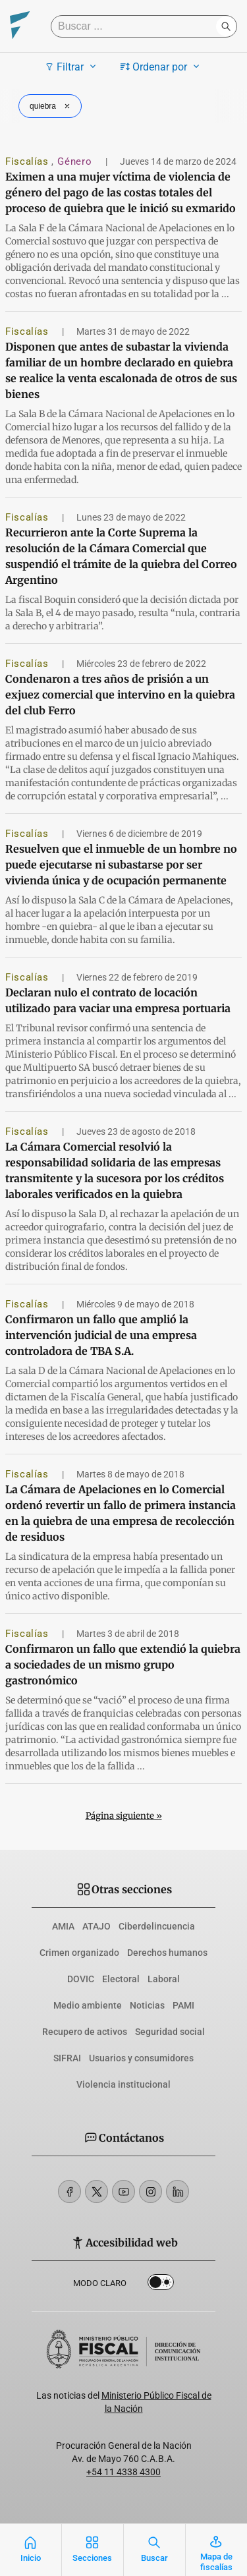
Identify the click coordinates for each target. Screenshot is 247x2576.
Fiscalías (28, 161)
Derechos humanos (167, 1952)
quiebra (51, 106)
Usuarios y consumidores (141, 2058)
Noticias (147, 2005)
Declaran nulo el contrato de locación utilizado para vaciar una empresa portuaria (118, 1000)
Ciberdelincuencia (157, 1926)
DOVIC (80, 1979)
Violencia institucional (123, 2084)
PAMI (183, 2005)
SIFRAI (67, 2058)
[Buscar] (137, 26)
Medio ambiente (87, 2005)
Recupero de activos (84, 2031)
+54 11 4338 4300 (123, 2472)
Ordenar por (162, 66)
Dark (160, 2284)
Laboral (164, 1979)
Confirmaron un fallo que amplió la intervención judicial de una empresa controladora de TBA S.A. (101, 1335)
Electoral (121, 1979)
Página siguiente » (124, 1815)
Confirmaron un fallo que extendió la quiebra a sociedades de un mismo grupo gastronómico (122, 1664)
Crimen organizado (79, 1952)
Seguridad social (170, 2031)
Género (75, 161)
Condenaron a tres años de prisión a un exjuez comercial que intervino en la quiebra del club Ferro (120, 694)
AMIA (63, 1926)
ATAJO (96, 1926)
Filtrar (72, 66)
